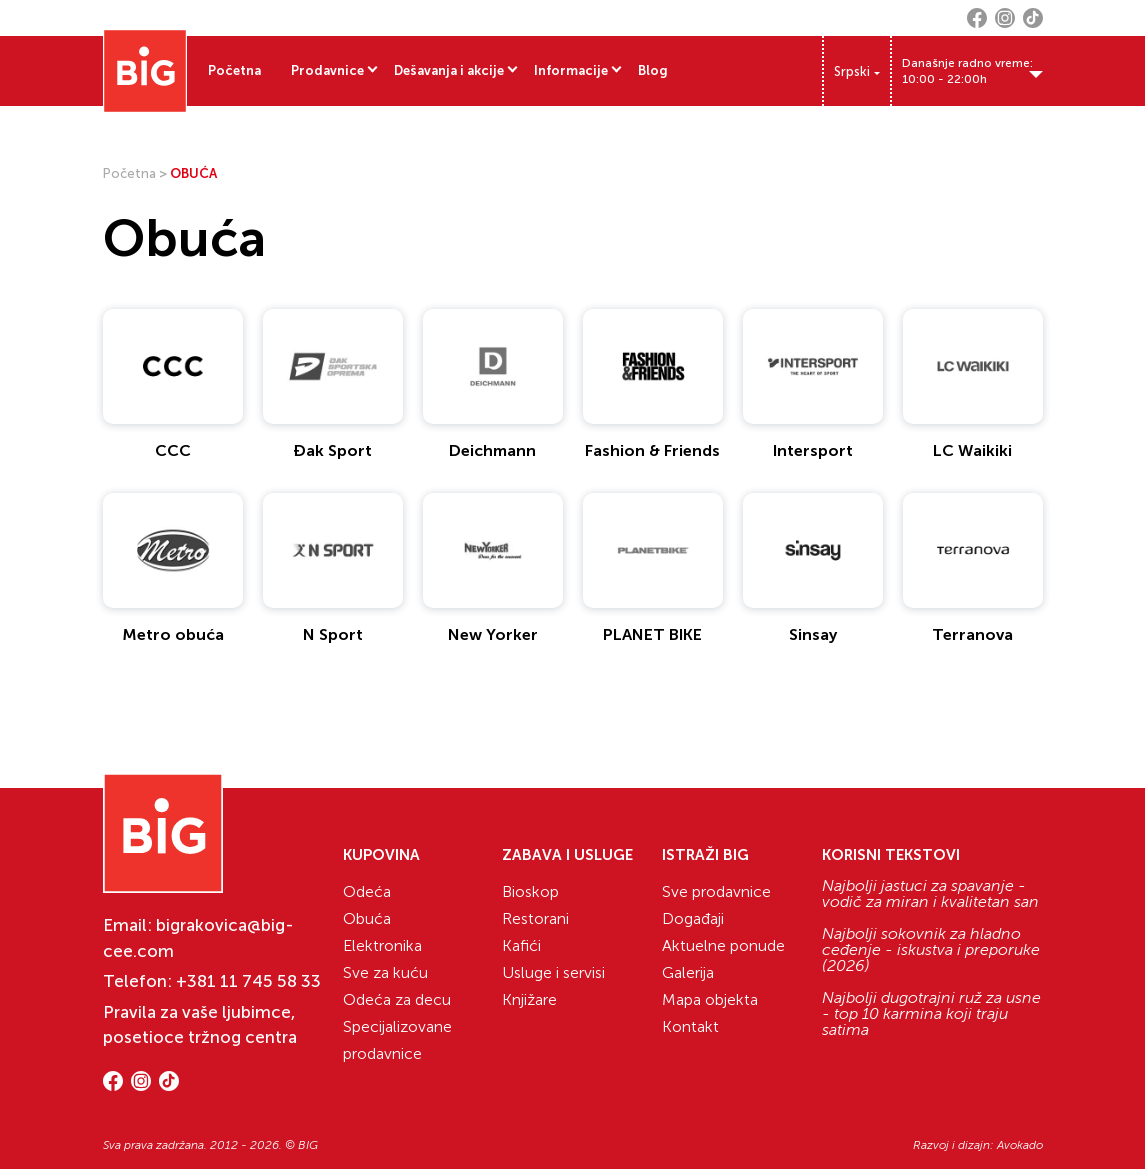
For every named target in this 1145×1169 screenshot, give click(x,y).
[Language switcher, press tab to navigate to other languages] (857, 71)
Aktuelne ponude (723, 945)
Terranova (972, 634)
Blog (653, 70)
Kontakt (690, 1026)
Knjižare (529, 999)
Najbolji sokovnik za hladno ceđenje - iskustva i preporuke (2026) (931, 950)
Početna (234, 70)
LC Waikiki (972, 450)
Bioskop (530, 891)
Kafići (521, 945)
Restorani (535, 918)
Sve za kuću (385, 972)
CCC (173, 450)
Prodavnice (327, 70)
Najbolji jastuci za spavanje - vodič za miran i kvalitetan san (930, 894)
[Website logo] (145, 71)
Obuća (367, 918)
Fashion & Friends (652, 450)
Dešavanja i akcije (449, 70)
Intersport (813, 450)
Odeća (367, 891)
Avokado (1020, 1145)
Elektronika (382, 945)
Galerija (688, 972)
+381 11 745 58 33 (248, 981)
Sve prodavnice (716, 891)
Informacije (571, 70)
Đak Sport (332, 450)
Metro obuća (173, 634)
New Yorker (493, 634)
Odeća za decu (397, 999)
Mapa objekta (710, 999)
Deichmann (492, 450)
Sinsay (813, 634)
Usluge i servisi (553, 972)
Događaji (693, 918)
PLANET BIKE (652, 634)
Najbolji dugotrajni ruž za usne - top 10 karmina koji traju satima (931, 1014)
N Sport (333, 634)
